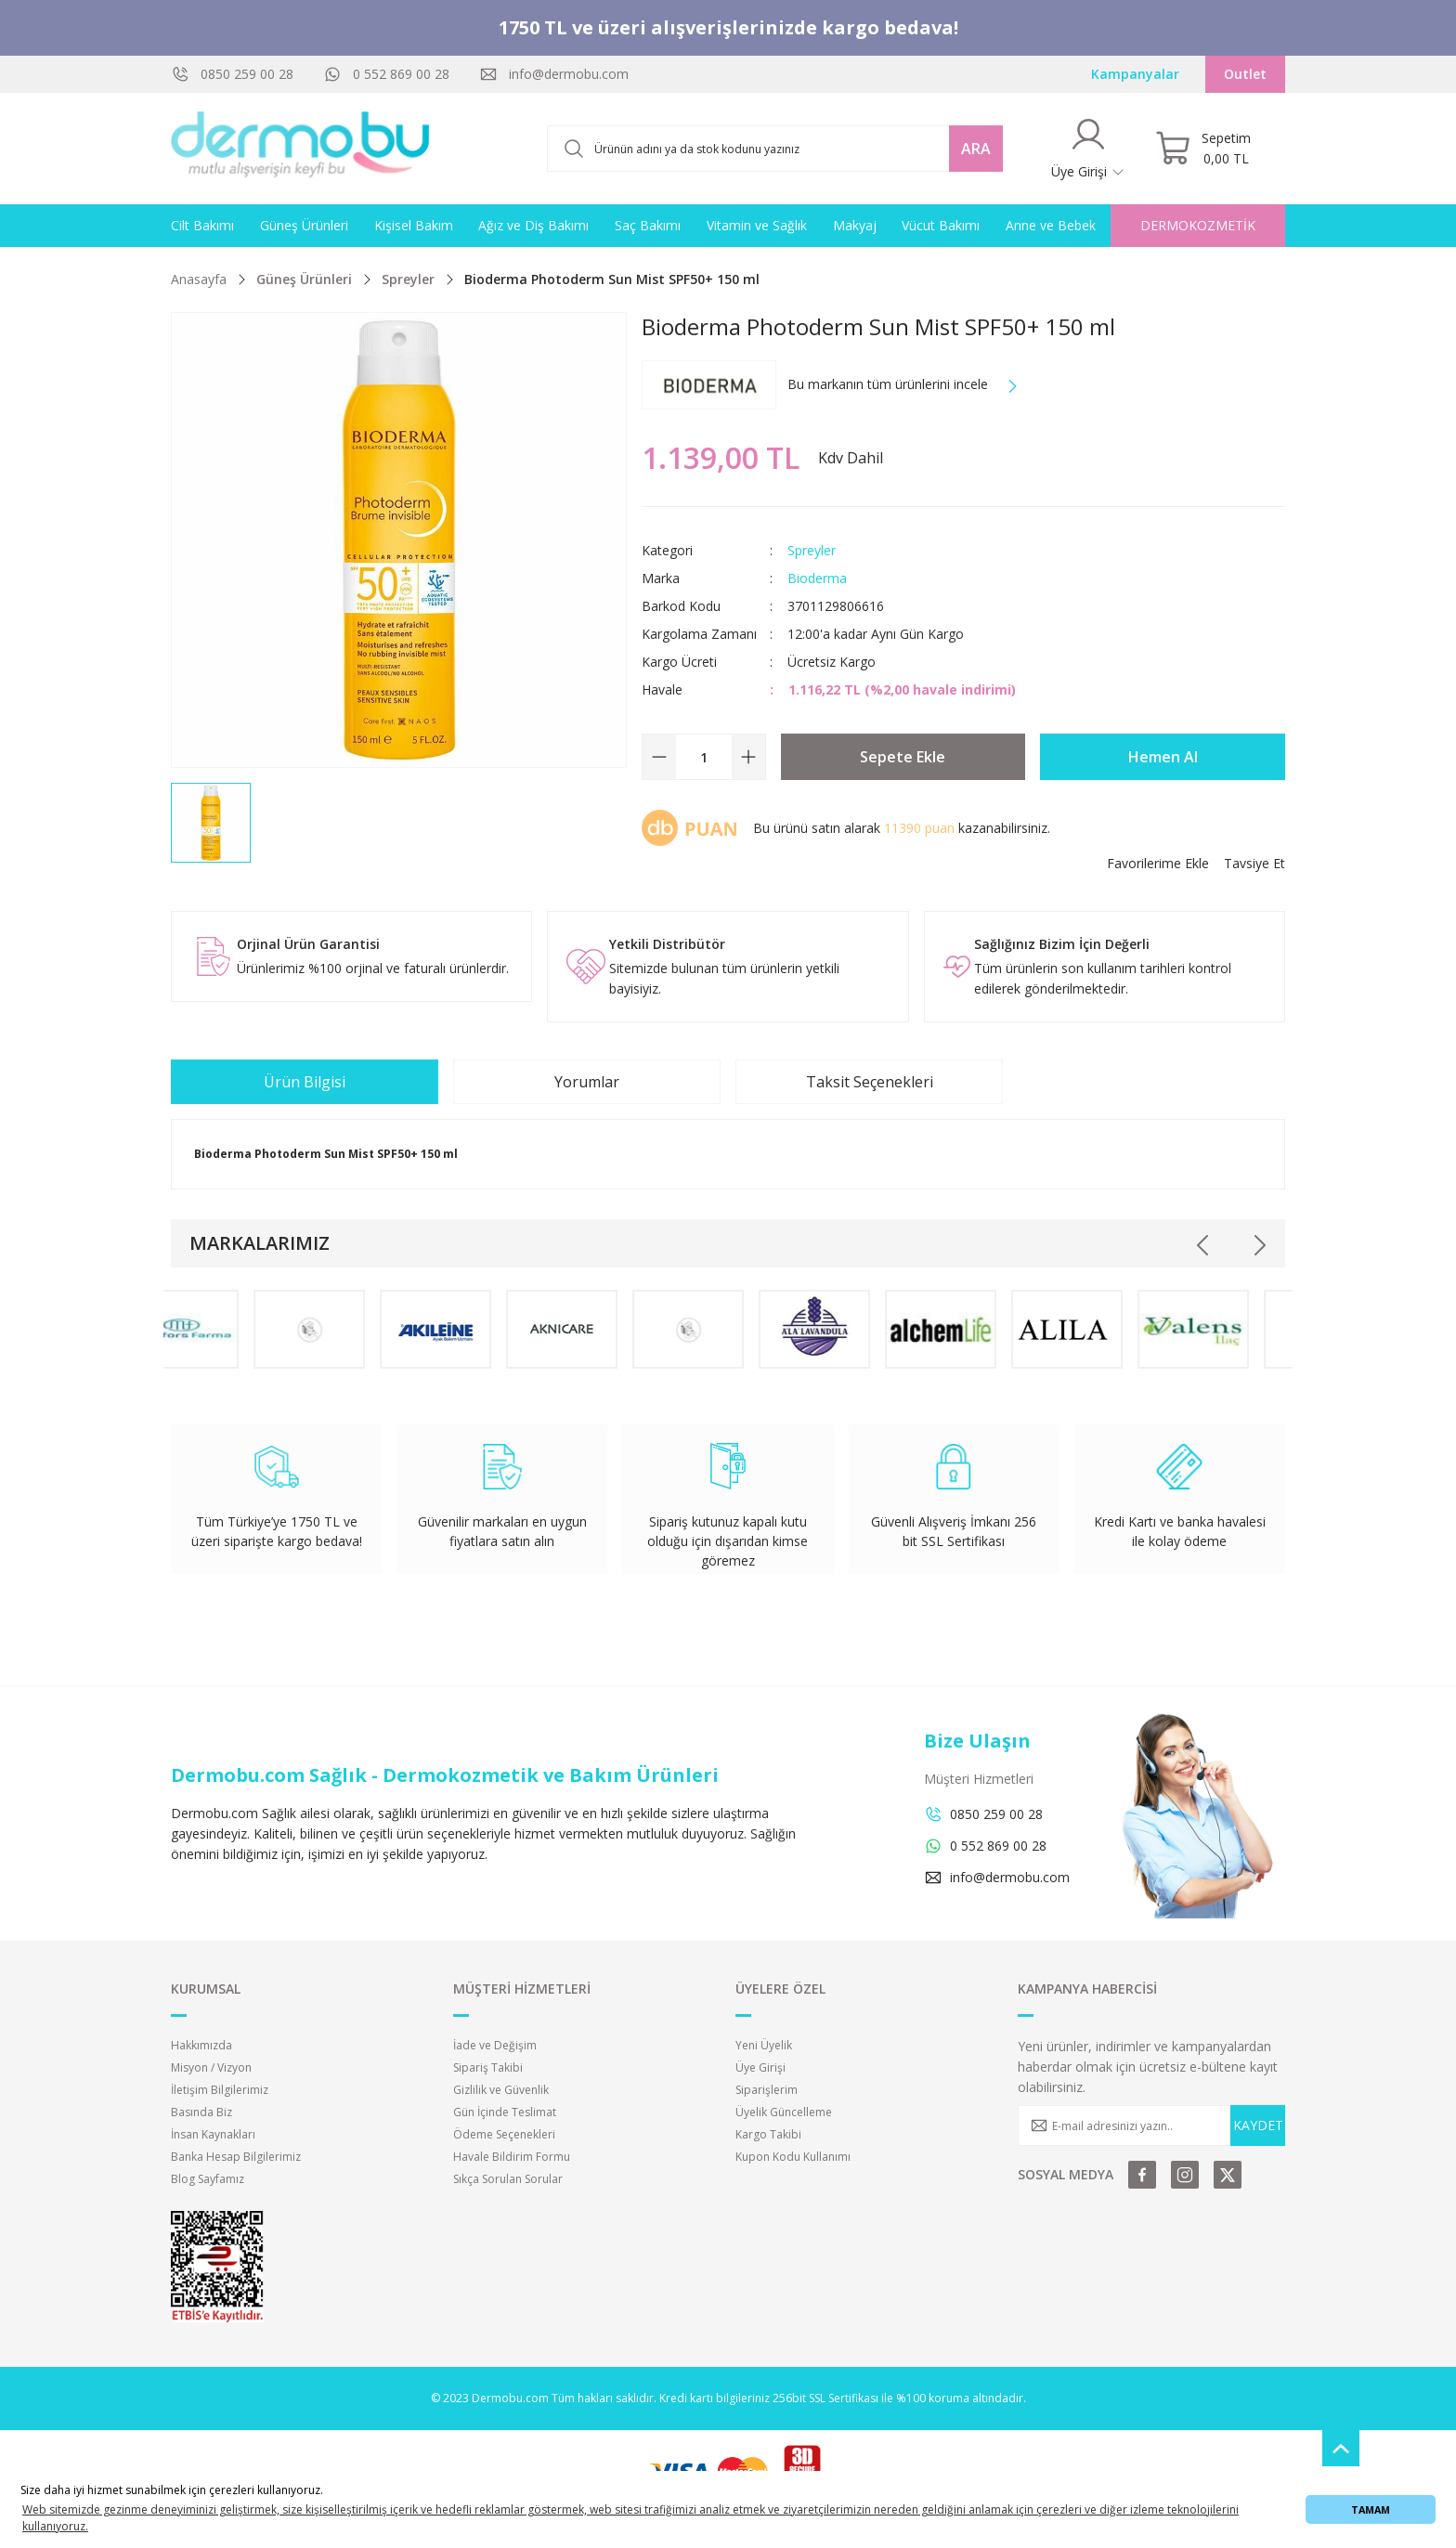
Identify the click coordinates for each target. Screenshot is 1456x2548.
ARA (976, 148)
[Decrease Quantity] (659, 756)
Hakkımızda (201, 2045)
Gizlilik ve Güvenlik (501, 2090)
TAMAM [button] (1370, 2509)
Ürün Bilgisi (304, 1082)
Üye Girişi (760, 2067)
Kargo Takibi (768, 2134)
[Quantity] (704, 756)
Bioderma (817, 578)
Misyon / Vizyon (211, 2067)
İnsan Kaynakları (213, 2134)
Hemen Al (1163, 757)
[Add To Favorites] (1158, 863)
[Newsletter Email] (1151, 2125)
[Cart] (1203, 148)
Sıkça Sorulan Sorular (508, 2179)
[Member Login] (1088, 148)
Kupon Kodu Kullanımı (793, 2156)
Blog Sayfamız (207, 2179)
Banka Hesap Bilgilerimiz (236, 2156)
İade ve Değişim (495, 2045)
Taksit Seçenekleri (869, 1082)
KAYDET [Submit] (1258, 2125)
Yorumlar (586, 1082)
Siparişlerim (766, 2090)
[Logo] (301, 148)
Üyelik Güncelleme (783, 2112)
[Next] (1259, 1245)
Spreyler (811, 550)
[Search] (775, 148)
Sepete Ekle (902, 757)
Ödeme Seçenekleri (504, 2134)
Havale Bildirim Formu (511, 2156)
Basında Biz (201, 2112)
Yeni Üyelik (763, 2045)
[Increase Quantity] (748, 756)
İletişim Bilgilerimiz (219, 2090)
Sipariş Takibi (488, 2067)
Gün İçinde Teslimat (504, 2112)
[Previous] (1203, 1245)
